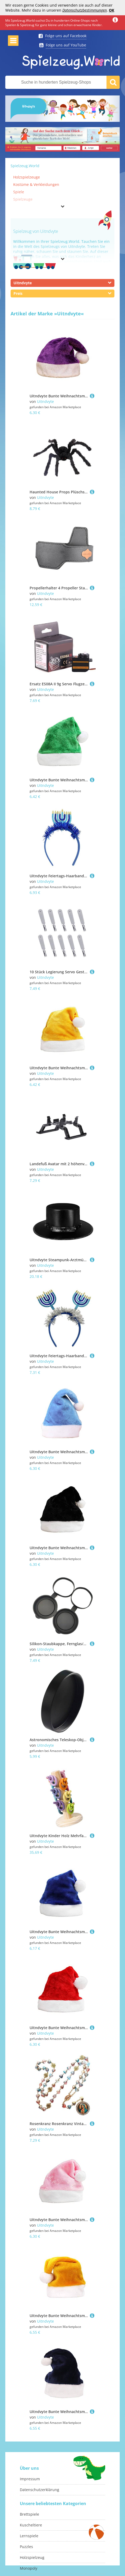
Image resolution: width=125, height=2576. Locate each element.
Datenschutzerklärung (39, 2489)
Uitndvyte (45, 401)
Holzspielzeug (32, 2557)
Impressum (30, 2478)
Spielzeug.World (25, 165)
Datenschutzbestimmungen (84, 10)
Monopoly (28, 2568)
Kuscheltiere (31, 2524)
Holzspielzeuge (26, 177)
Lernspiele (29, 2535)
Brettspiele (29, 2514)
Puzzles (26, 2546)
